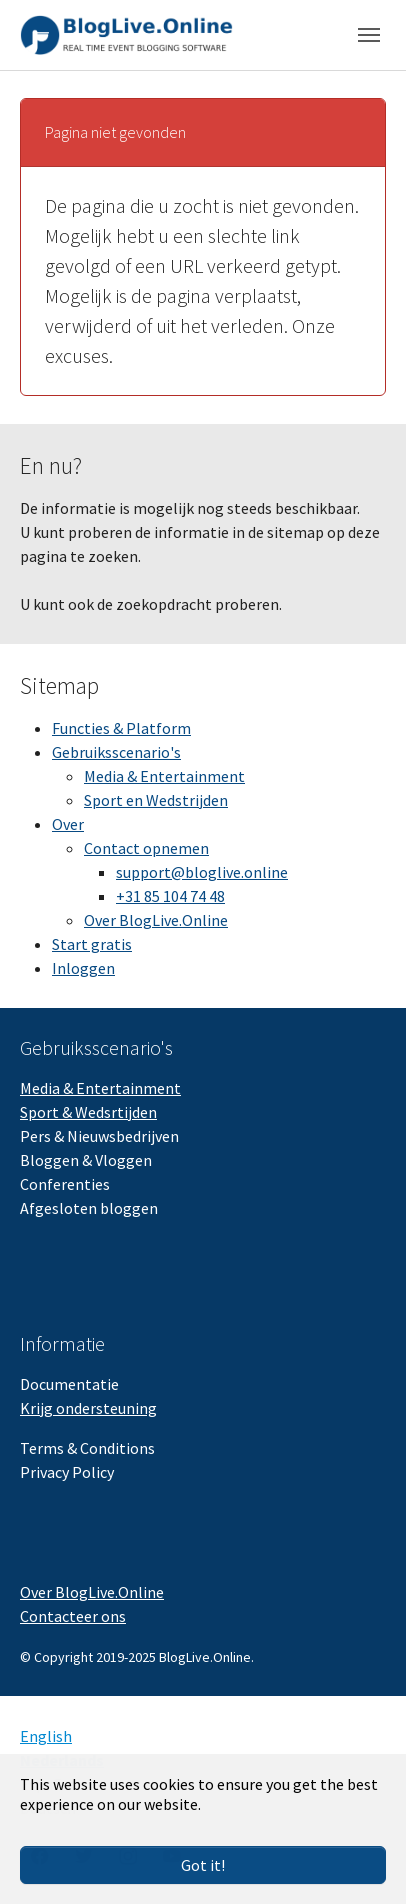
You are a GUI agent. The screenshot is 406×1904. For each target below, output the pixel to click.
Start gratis (92, 944)
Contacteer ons (73, 1616)
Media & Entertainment (164, 776)
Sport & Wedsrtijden (88, 1112)
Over (68, 824)
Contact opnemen (146, 848)
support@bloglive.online (202, 872)
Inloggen (83, 968)
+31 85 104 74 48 (170, 896)
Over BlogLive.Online (156, 920)
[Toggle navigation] (369, 35)
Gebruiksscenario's (116, 752)
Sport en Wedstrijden (156, 800)
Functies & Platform (121, 728)
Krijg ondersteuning (88, 1408)
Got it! (203, 1865)
